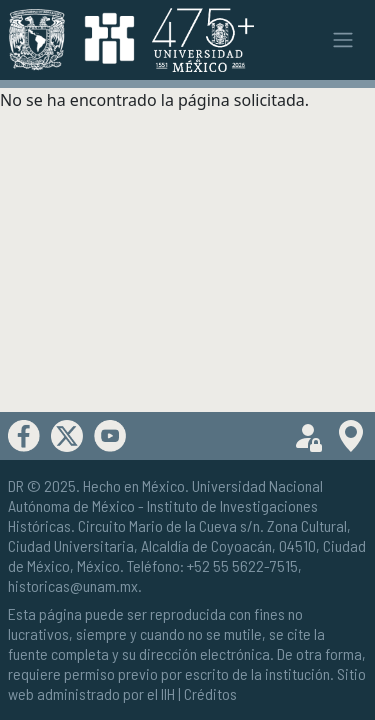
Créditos (210, 693)
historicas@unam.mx (73, 585)
